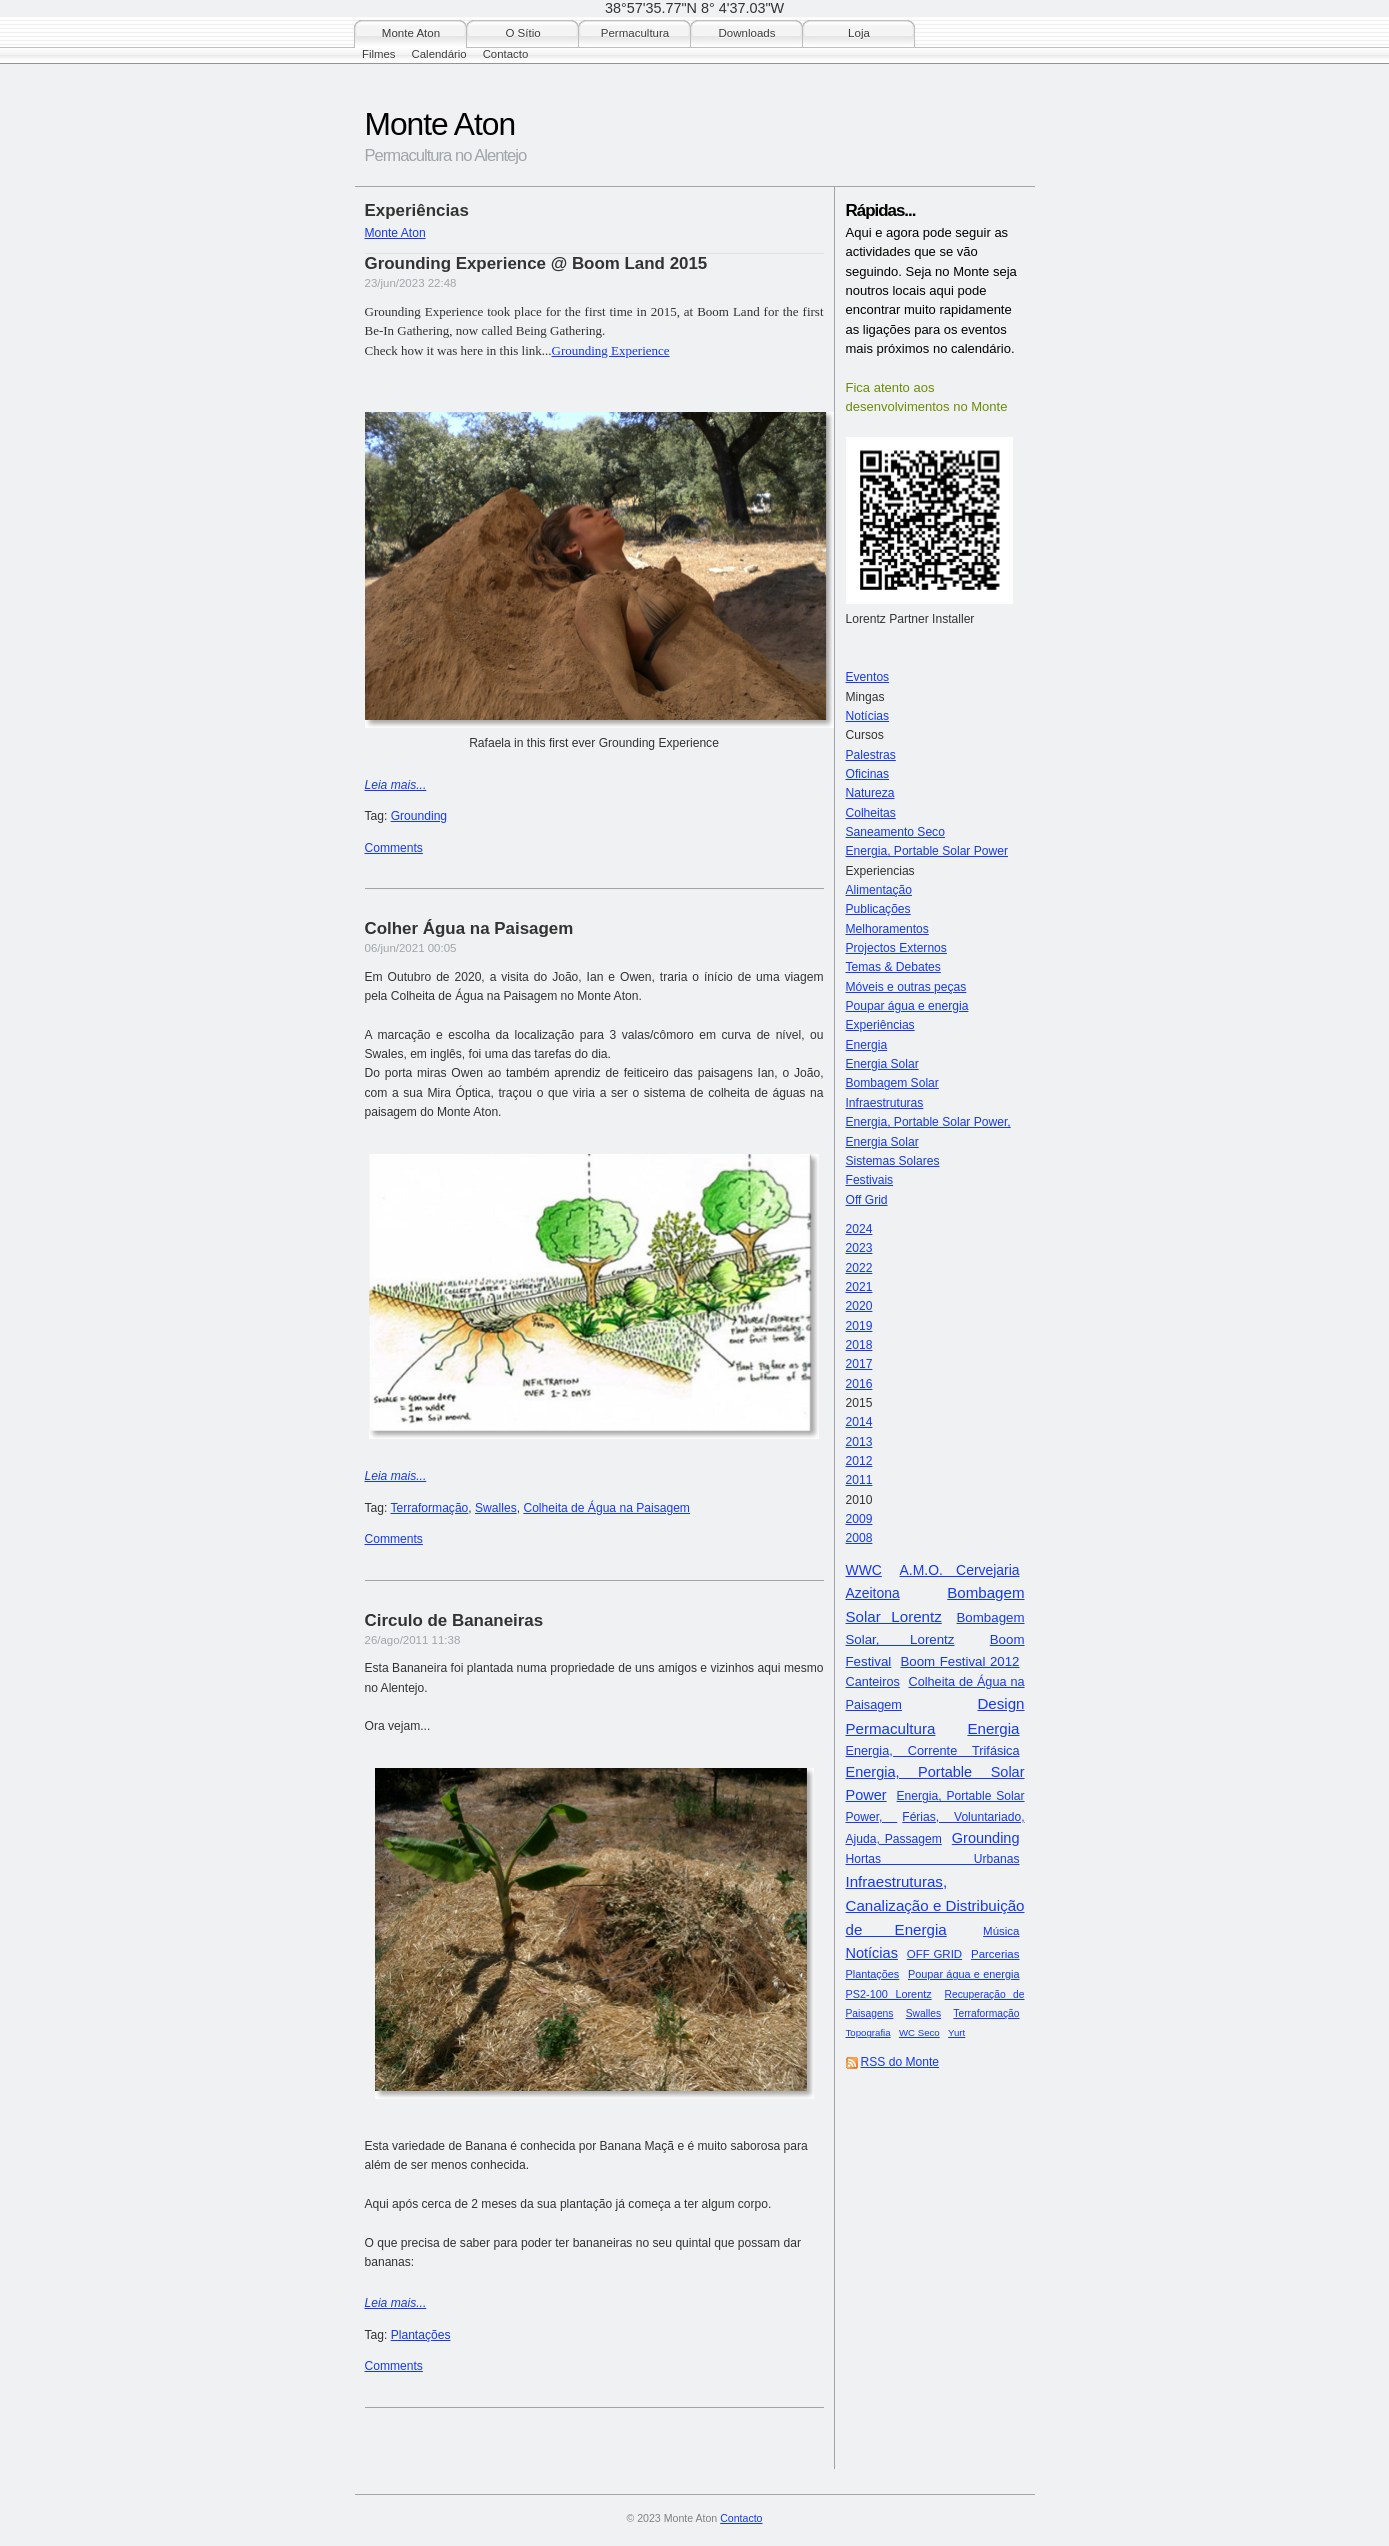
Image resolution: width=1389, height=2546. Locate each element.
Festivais (870, 1180)
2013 (859, 1442)
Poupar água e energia (907, 1006)
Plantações (873, 1974)
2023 (859, 1248)
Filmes (379, 54)
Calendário (439, 54)
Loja (859, 33)
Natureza (870, 793)
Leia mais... (396, 785)
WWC (864, 1570)
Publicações (878, 909)
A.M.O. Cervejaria (960, 1570)
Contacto (506, 54)
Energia (867, 1045)
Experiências (880, 1025)
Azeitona (873, 1593)
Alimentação (879, 890)
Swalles (923, 2013)
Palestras (871, 755)
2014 (859, 1422)
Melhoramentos (887, 929)
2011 (859, 1480)
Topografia (868, 2032)
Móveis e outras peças (906, 987)
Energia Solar (882, 1064)
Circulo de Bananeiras (454, 1620)
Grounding (986, 1838)
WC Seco (919, 2032)
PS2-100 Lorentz (889, 1994)
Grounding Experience (611, 350)
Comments (394, 848)
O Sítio (522, 33)
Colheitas (871, 813)
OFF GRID (934, 1954)
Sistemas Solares (893, 1161)
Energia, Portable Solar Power (927, 851)
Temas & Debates (893, 967)
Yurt (956, 2032)
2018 (859, 1345)
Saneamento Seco (895, 832)
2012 (859, 1461)
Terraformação (986, 2013)
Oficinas (868, 774)
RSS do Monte (900, 2062)
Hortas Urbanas (933, 1859)
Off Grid (867, 1200)
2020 (859, 1306)
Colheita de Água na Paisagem (606, 1508)
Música (1001, 1931)
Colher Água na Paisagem (469, 928)
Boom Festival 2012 (959, 1661)
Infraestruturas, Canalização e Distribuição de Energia (935, 1905)
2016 (859, 1384)
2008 (859, 1538)
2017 (859, 1364)
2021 (859, 1287)
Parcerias (995, 1954)
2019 (859, 1326)
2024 (859, 1229)
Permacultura (635, 33)
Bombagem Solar (892, 1083)
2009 (859, 1519)
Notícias (868, 716)
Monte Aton (411, 33)
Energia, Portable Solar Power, (928, 1122)
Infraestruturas (885, 1103)
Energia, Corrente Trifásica (933, 1751)
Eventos (868, 677)
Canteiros (873, 1682)
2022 (859, 1268)
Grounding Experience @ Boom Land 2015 (536, 263)
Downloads (747, 33)
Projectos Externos (896, 948)
